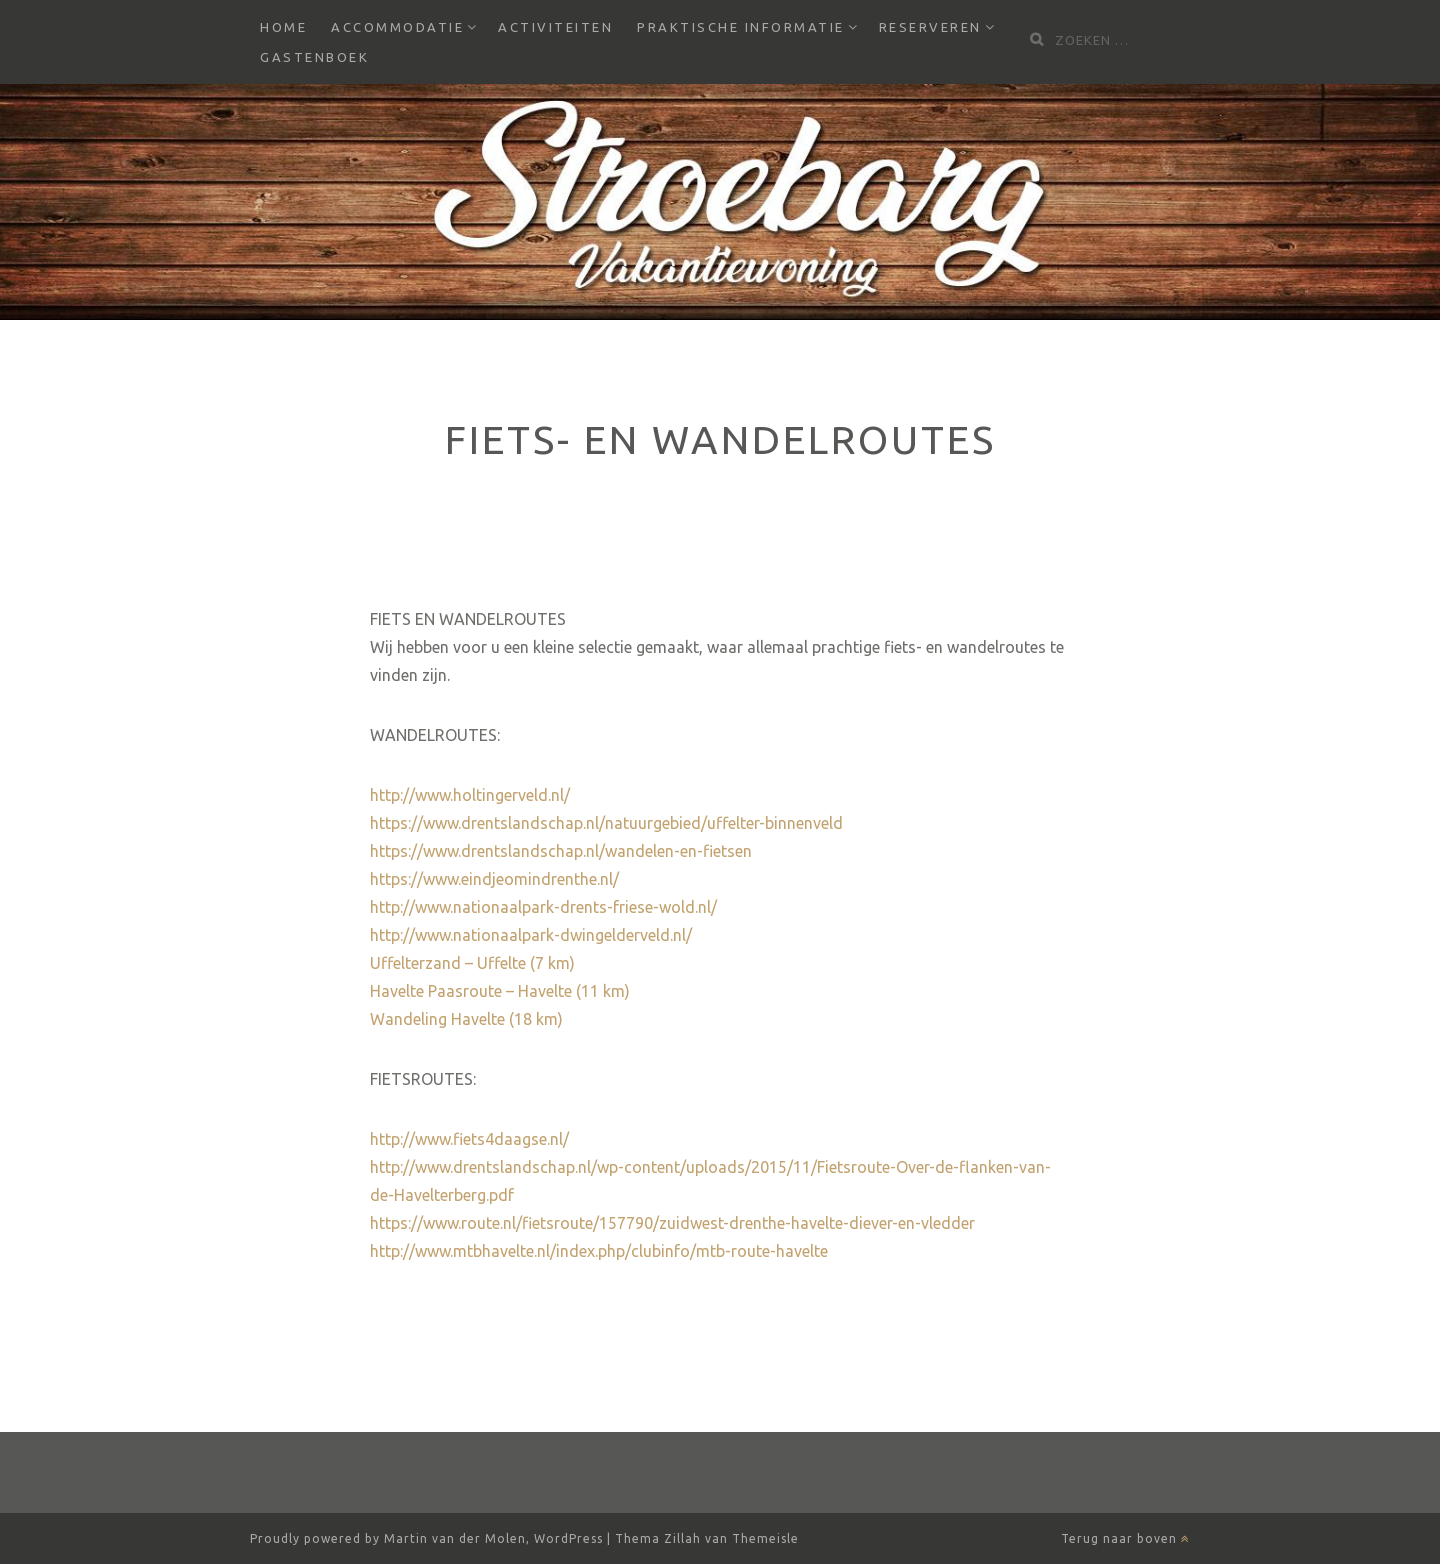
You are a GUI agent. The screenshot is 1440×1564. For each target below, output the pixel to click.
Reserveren (930, 27)
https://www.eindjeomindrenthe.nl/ (494, 879)
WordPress (568, 1538)
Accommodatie (397, 27)
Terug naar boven (1125, 1538)
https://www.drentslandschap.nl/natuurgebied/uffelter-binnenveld (606, 823)
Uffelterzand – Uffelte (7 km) (472, 963)
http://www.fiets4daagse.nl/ (469, 1139)
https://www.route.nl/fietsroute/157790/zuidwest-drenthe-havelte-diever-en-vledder (672, 1223)
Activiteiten (555, 27)
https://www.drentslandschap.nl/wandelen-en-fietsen (561, 851)
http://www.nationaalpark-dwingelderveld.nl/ (531, 935)
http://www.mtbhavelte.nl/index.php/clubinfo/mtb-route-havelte (599, 1251)
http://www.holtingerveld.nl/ (470, 795)
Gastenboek (314, 57)
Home (283, 27)
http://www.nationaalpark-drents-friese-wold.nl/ (543, 907)
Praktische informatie (741, 27)
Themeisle (765, 1538)
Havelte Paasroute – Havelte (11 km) (500, 991)
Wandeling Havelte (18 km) (466, 1019)
